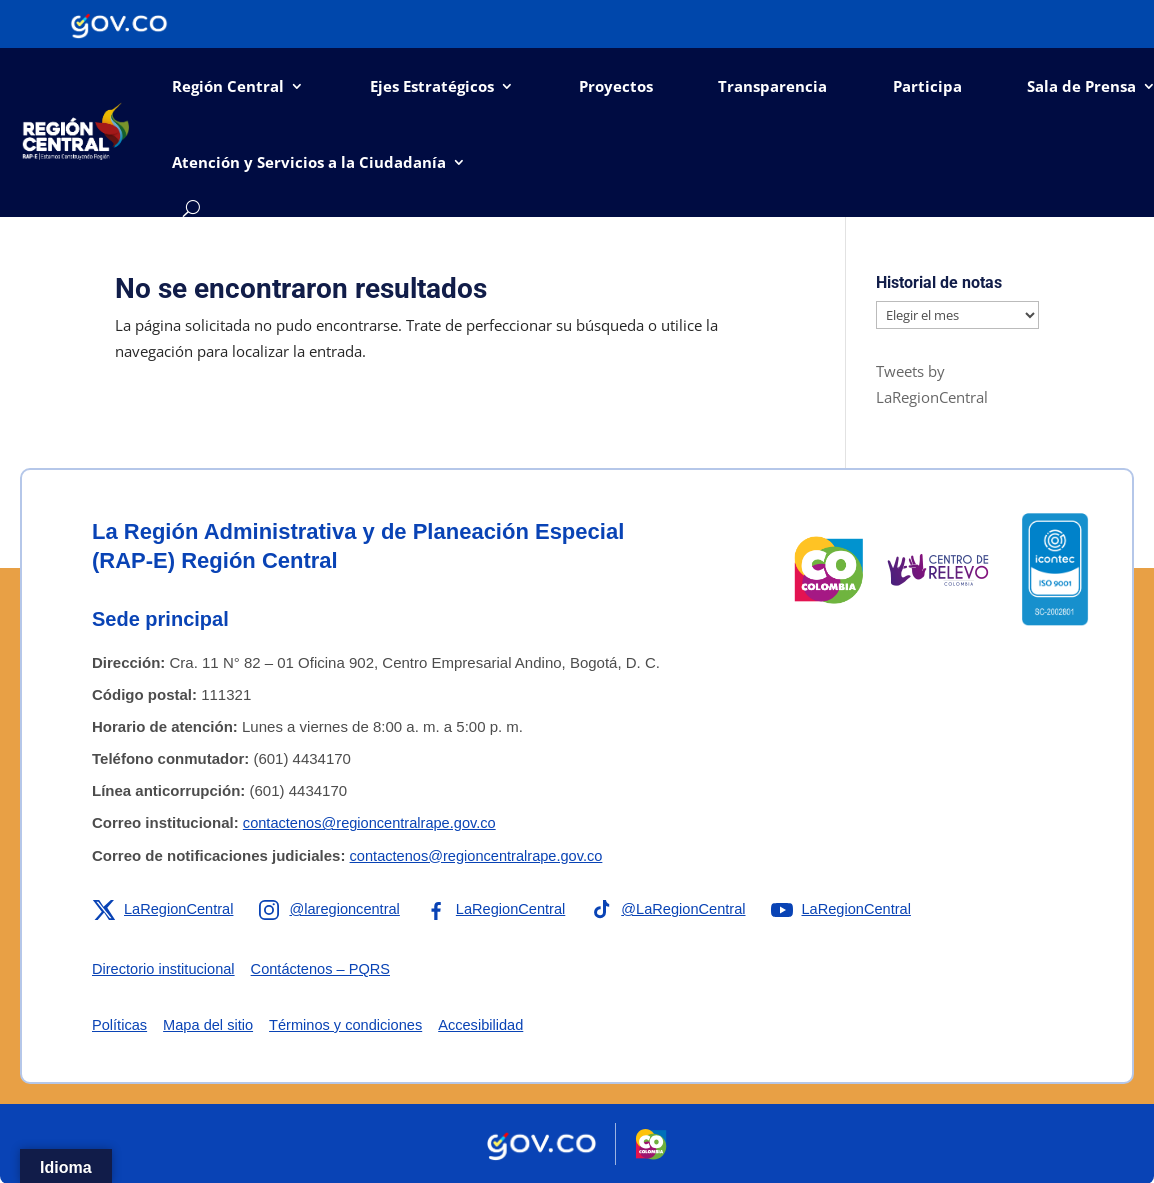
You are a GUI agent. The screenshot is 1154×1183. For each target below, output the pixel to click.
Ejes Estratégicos (432, 86)
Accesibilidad (491, 1024)
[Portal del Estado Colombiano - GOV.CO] (119, 24)
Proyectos (616, 86)
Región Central (228, 86)
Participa (927, 86)
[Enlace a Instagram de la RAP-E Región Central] (334, 909)
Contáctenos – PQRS (326, 968)
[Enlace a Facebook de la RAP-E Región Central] (502, 909)
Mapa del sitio (211, 1024)
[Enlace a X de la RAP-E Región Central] (164, 909)
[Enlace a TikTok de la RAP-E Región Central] (679, 909)
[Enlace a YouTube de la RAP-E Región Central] (855, 909)
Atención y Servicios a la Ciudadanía (309, 162)
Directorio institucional (165, 968)
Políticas (120, 1024)
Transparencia (772, 86)
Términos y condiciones (352, 1024)
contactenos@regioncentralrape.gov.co (373, 822)
